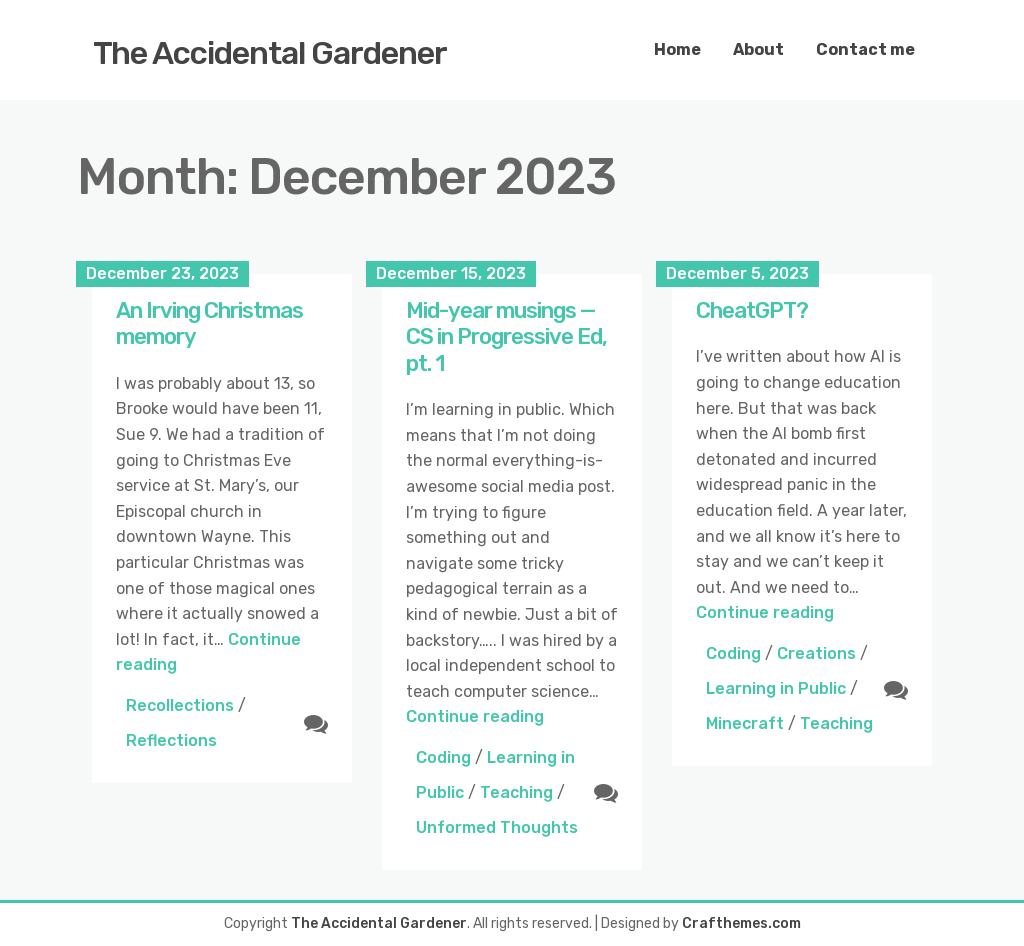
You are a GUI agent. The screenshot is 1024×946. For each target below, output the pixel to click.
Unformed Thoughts (497, 827)
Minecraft (745, 723)
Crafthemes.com (741, 923)
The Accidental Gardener (270, 53)
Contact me (865, 49)
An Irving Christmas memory (209, 323)
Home (677, 49)
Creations (816, 653)
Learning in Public (776, 688)
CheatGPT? (752, 310)
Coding (443, 757)
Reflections (171, 740)
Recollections (180, 705)
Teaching (516, 792)
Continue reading (475, 716)
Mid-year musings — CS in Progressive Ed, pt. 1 (506, 337)
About (758, 49)
